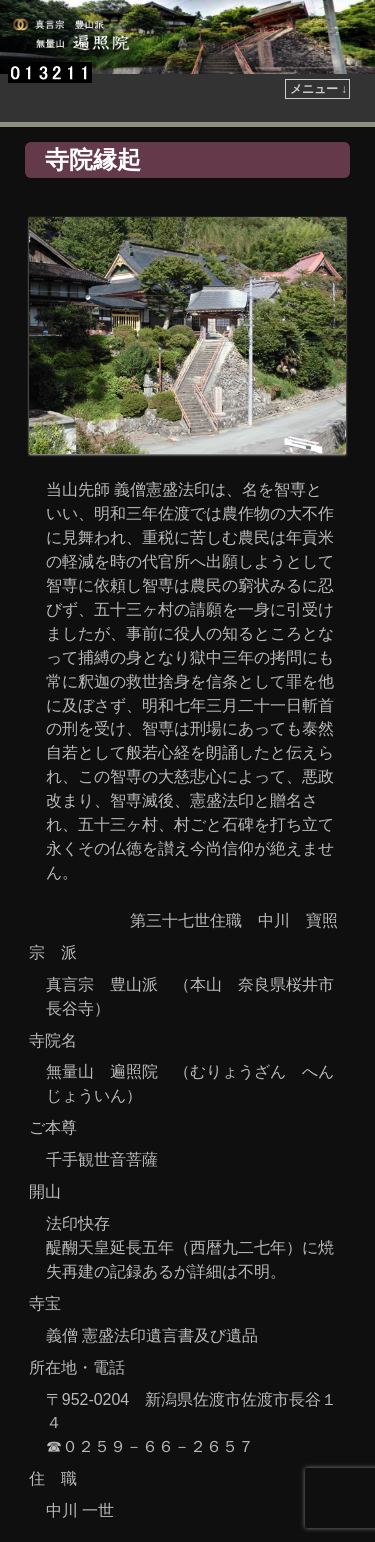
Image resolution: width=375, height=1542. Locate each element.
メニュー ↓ (318, 89)
